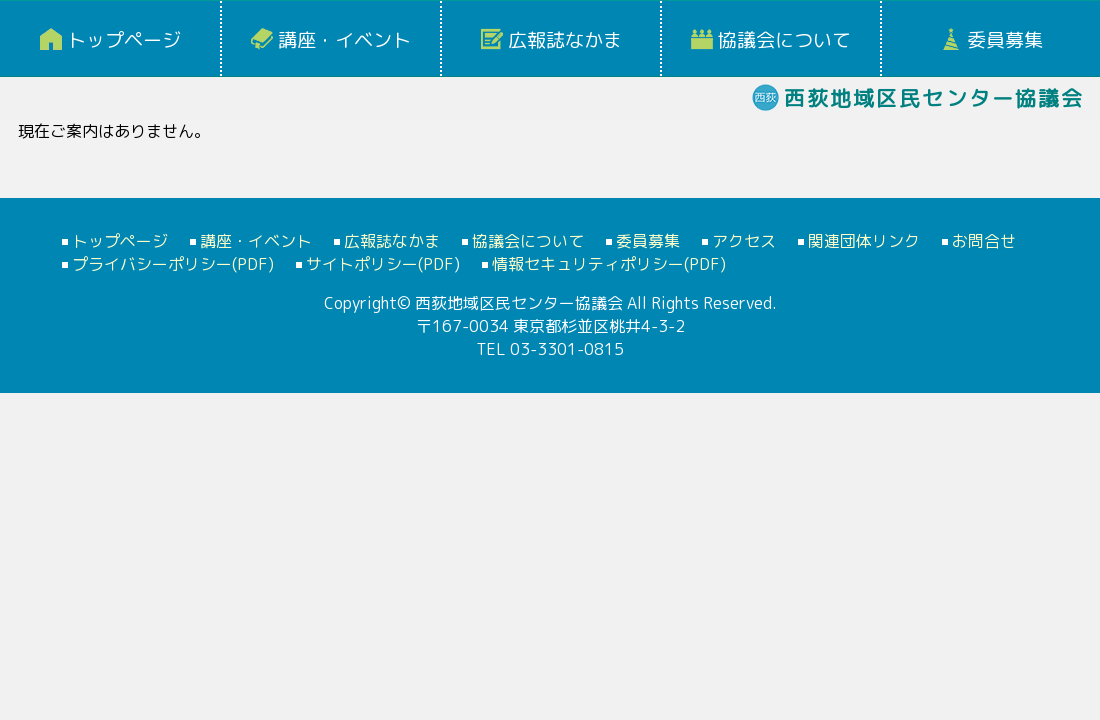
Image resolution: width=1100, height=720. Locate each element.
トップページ (124, 40)
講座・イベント (344, 40)
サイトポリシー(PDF (380, 264)
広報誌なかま (565, 40)
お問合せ (984, 241)
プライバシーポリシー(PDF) (173, 264)
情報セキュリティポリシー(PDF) (609, 264)
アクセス (744, 241)
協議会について (784, 40)
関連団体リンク (864, 241)
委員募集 (1005, 40)
